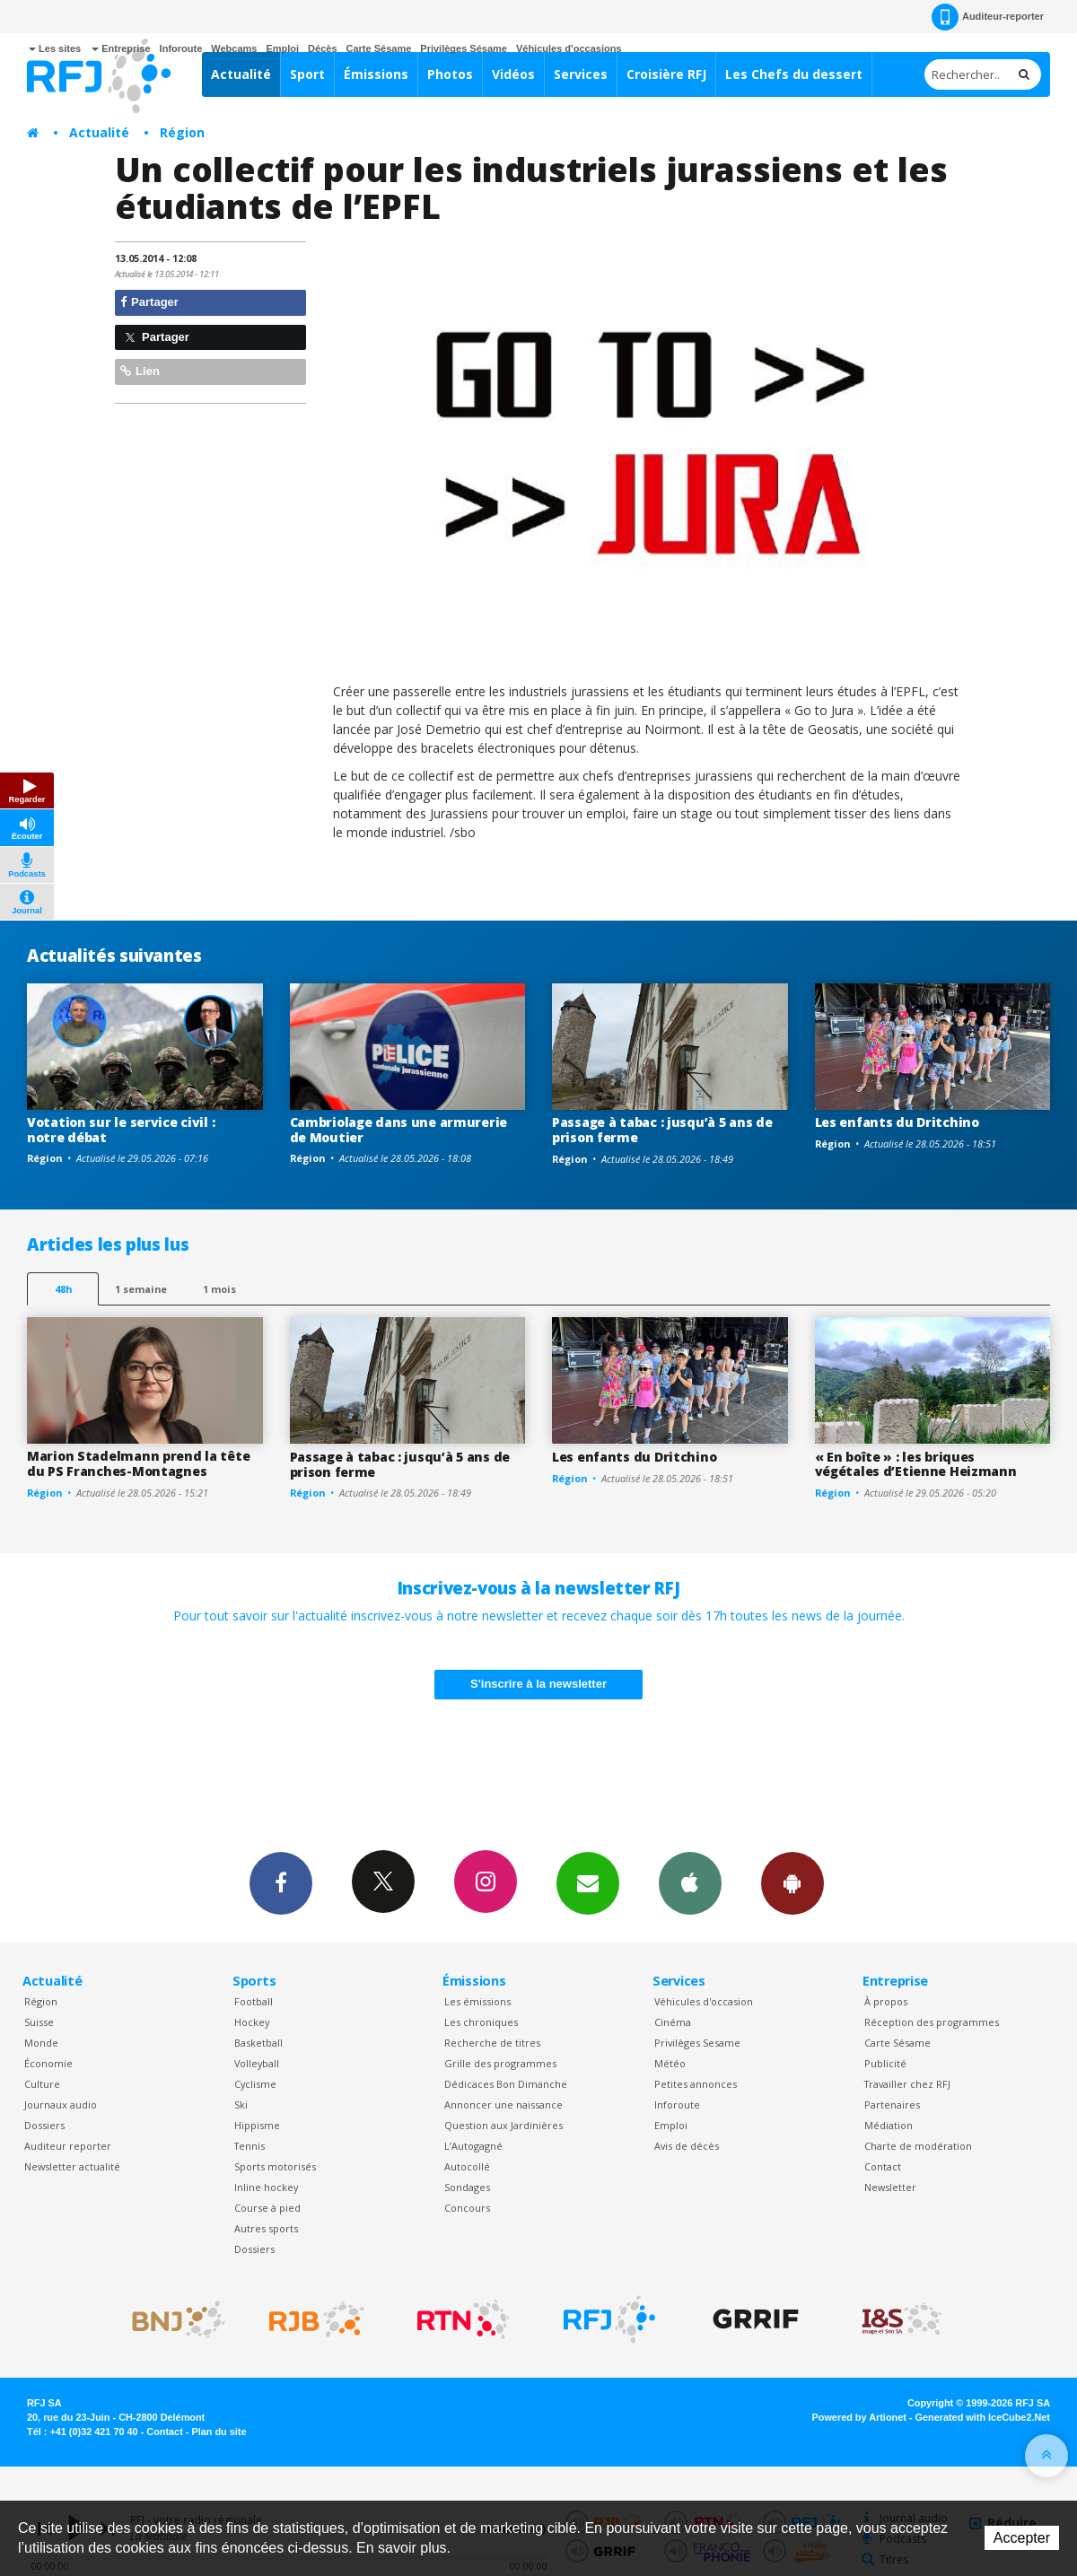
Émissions (376, 74)
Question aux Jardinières (503, 2125)
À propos (885, 2001)
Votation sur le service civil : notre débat (121, 1129)
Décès (322, 48)
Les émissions (477, 2001)
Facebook (281, 1882)
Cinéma (672, 2022)
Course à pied (267, 2208)
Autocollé (467, 2166)
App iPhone (690, 1882)
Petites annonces (695, 2084)
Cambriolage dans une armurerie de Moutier (399, 1129)
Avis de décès (686, 2146)
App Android (792, 1882)
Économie (48, 2063)
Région (182, 132)
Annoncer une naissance (503, 2104)
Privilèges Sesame (697, 2042)
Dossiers (44, 2125)
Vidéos (513, 74)
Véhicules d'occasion (703, 2001)
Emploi (282, 48)
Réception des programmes (931, 2022)
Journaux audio (60, 2104)
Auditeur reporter (67, 2146)
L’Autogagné (473, 2146)
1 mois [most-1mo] (219, 1289)
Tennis (249, 2146)
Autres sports (266, 2228)
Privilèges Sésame (463, 48)
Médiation (888, 2125)
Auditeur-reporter (988, 17)
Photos (450, 74)
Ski (241, 2104)
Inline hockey (266, 2187)
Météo (670, 2063)
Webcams (234, 48)
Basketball (258, 2042)
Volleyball (256, 2063)
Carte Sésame (379, 48)
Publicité (885, 2063)
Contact (882, 2166)
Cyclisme (255, 2084)
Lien (140, 371)
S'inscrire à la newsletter (538, 1683)
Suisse (39, 2022)
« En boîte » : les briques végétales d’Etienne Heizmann (916, 1464)
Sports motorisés (275, 2166)
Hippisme (257, 2125)
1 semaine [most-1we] (141, 1289)
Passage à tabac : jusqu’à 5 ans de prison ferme (662, 1129)
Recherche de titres (492, 2042)
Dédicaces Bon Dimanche (505, 2084)
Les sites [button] (55, 48)
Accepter (1022, 2537)
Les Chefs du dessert (793, 74)
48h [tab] (63, 1289)
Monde (41, 2042)
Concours (467, 2208)
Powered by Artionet (859, 2417)
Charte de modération (918, 2146)
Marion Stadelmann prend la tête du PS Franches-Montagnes (138, 1463)
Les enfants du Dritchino (897, 1122)
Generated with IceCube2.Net (982, 2417)
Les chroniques (481, 2022)
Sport (307, 74)
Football (253, 2001)
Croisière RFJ (666, 74)
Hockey (251, 2022)
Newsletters (587, 1882)
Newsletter (890, 2187)
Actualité (241, 74)
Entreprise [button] (121, 48)
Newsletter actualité (72, 2166)
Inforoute (181, 48)
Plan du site (218, 2431)
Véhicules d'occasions (569, 48)
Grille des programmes (500, 2063)
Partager (149, 302)
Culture (42, 2084)
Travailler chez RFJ (907, 2084)
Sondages (467, 2187)
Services (581, 74)
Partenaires (892, 2104)
